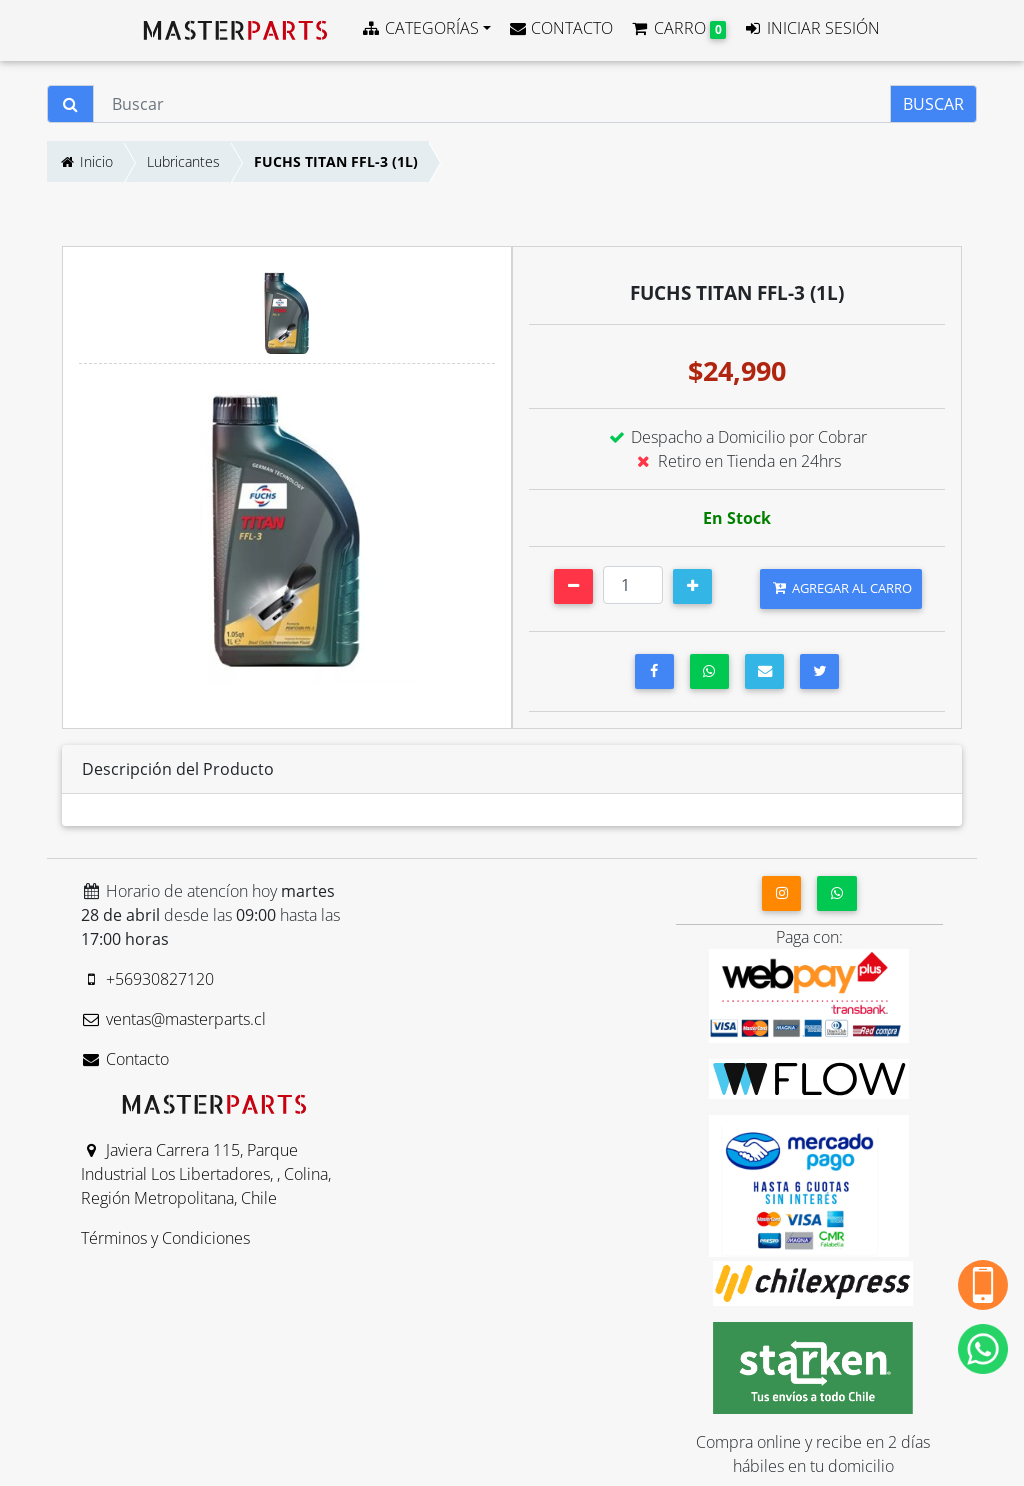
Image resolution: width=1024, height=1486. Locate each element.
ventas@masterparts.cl (173, 1019)
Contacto (125, 1059)
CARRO (677, 28)
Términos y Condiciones (165, 1238)
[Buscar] (492, 104)
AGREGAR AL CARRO (841, 588)
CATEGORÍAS (419, 28)
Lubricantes (183, 161)
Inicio (85, 161)
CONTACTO (560, 28)
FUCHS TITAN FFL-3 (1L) (336, 161)
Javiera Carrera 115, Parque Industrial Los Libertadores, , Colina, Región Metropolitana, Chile (206, 1174)
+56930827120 (147, 979)
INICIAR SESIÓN (811, 28)
